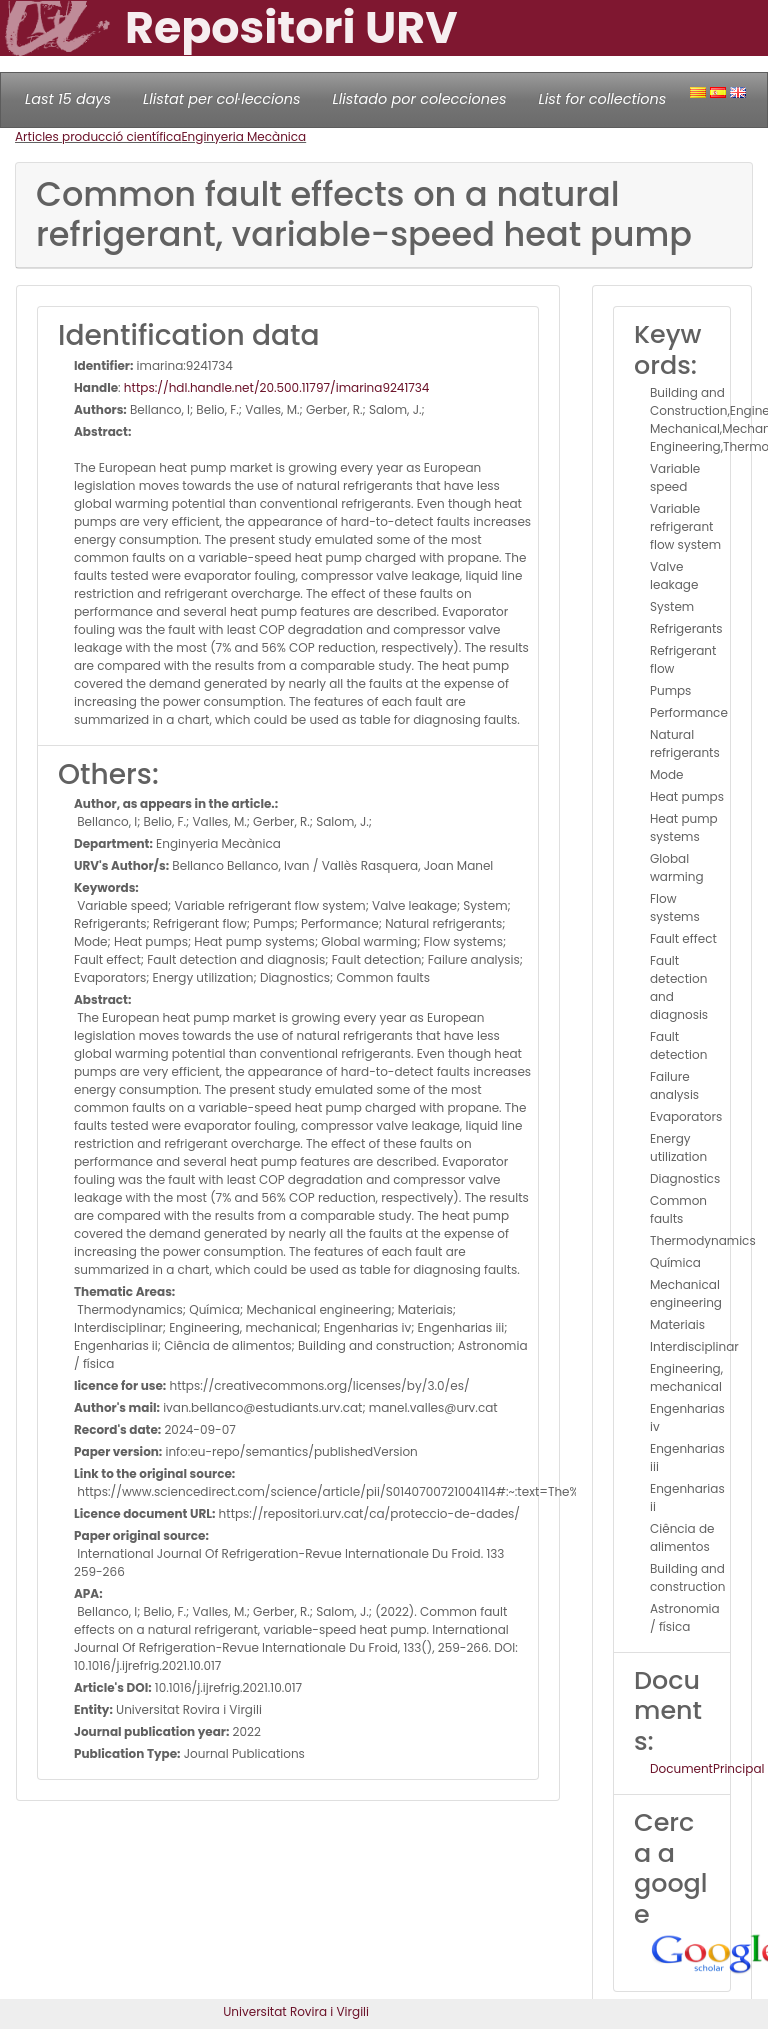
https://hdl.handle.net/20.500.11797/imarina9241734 (277, 387)
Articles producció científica (98, 136)
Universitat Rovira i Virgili (296, 2011)
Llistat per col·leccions (222, 99)
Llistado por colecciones (420, 99)
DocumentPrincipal (707, 1768)
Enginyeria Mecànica (243, 136)
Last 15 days (68, 99)
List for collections (602, 99)
